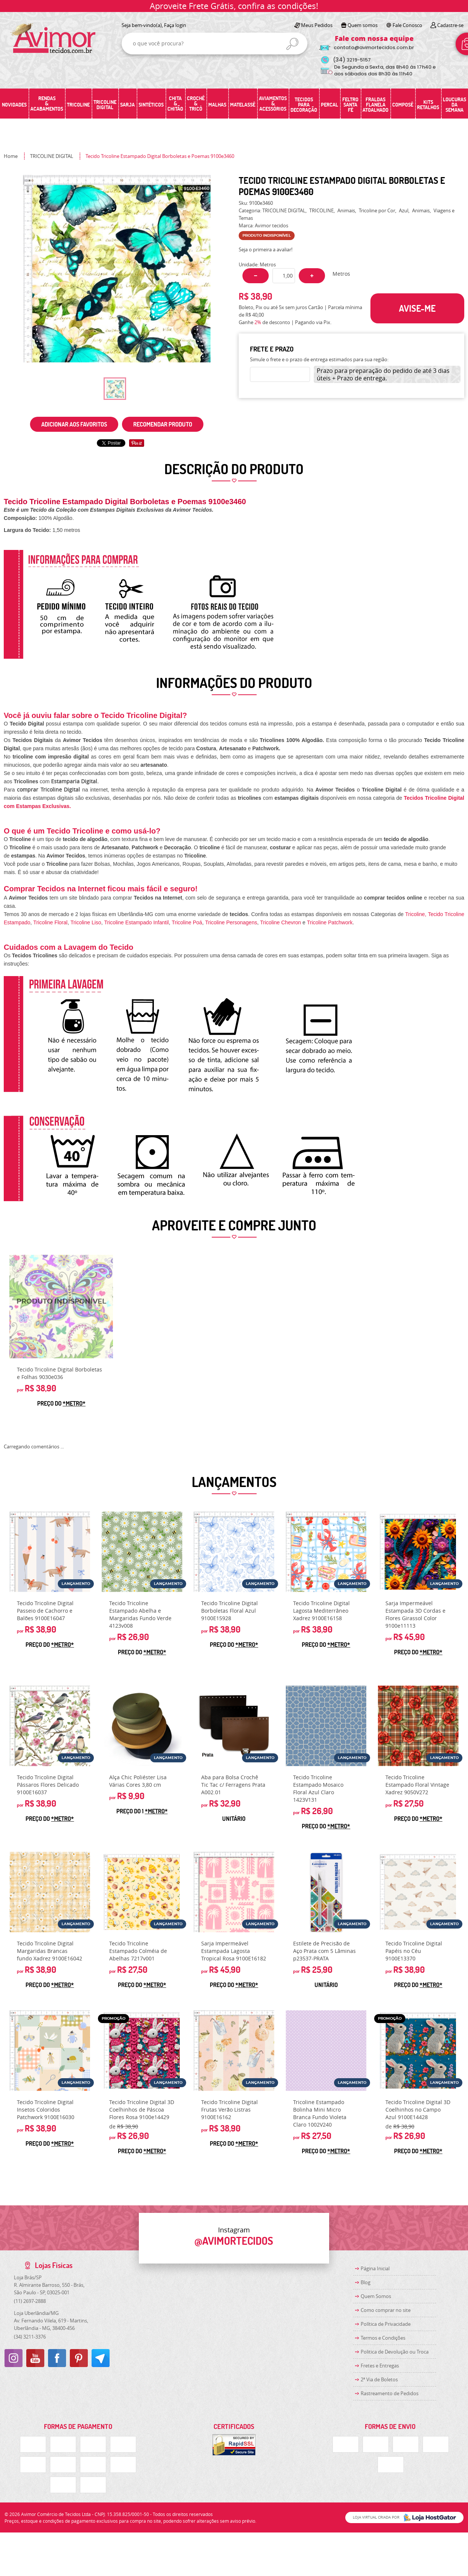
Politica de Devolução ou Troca (395, 2351)
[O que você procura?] (292, 43)
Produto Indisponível (61, 1306)
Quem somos (363, 25)
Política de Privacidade (386, 2324)
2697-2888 (30, 2301)
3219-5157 (352, 59)
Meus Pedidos (317, 25)
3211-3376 (30, 2336)
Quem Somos (376, 2296)
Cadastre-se (450, 25)
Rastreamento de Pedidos (389, 2393)
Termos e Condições (383, 2337)
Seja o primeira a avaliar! (265, 249)
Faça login (175, 25)
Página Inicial (375, 2268)
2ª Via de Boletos (379, 2379)
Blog (365, 2282)
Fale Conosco (407, 25)
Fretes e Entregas (380, 2365)
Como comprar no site (386, 2310)
